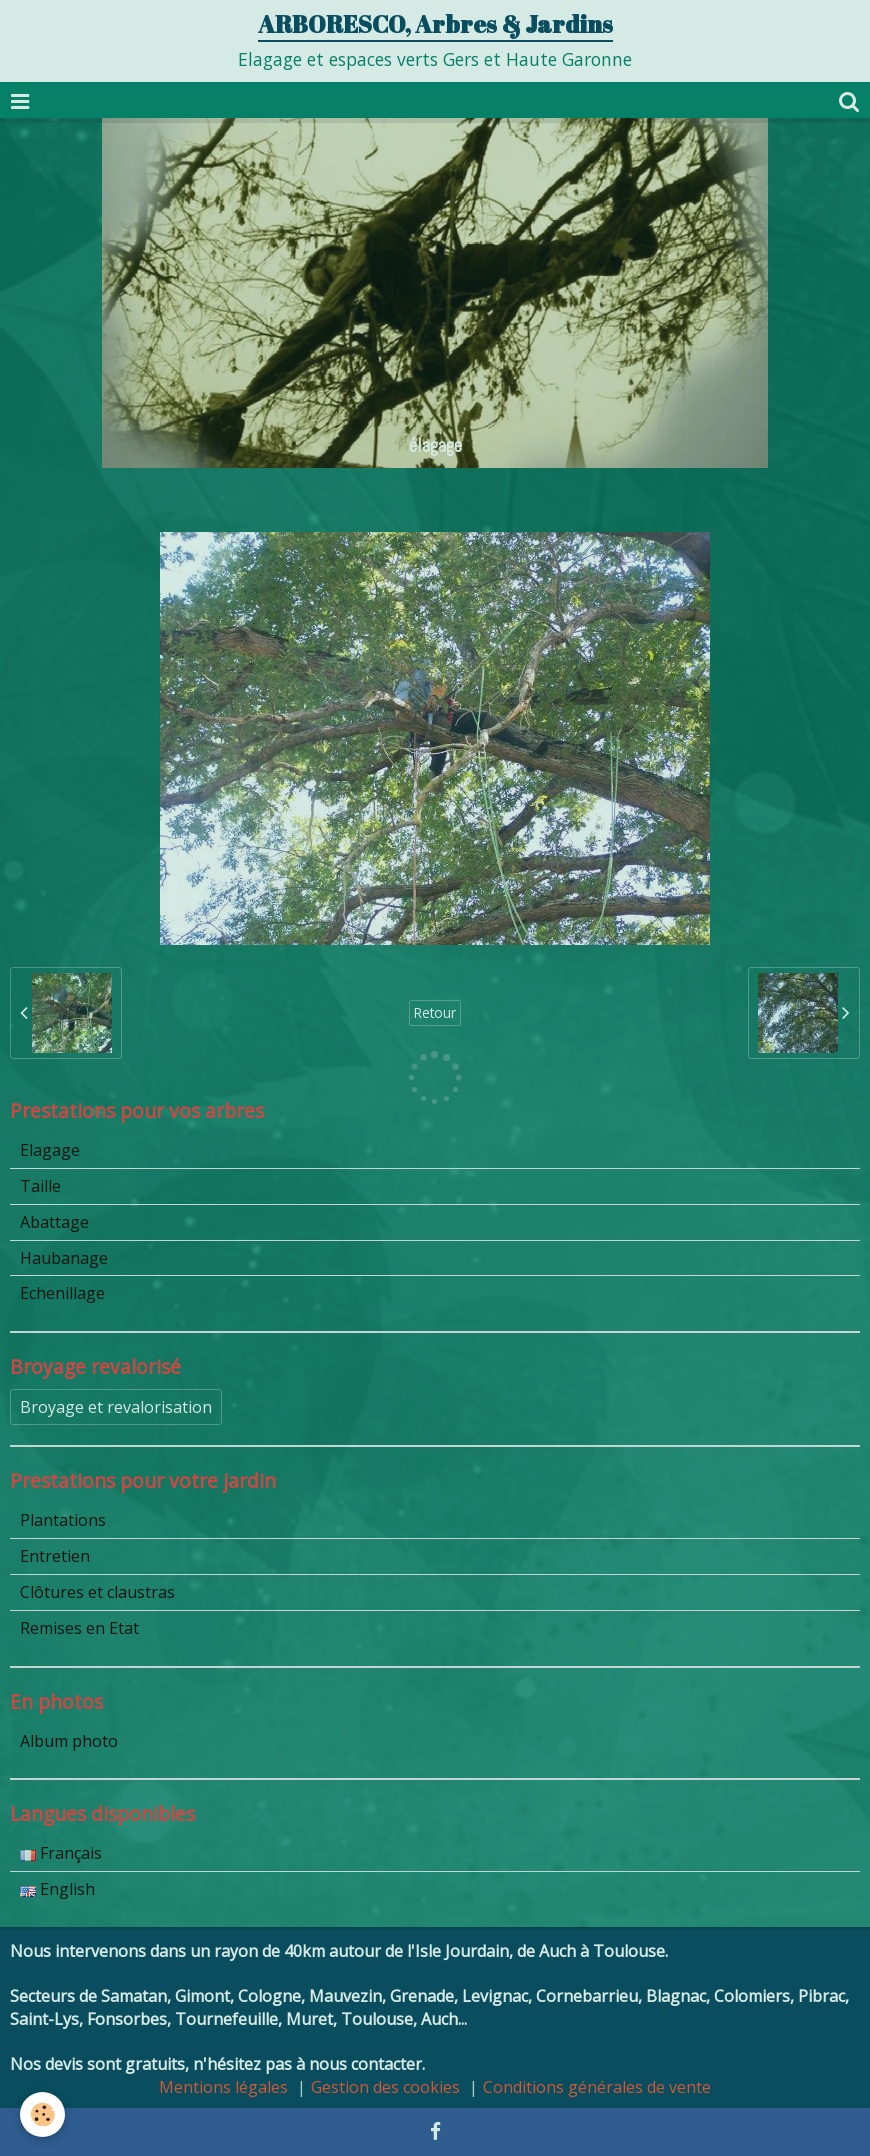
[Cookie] (42, 2114)
